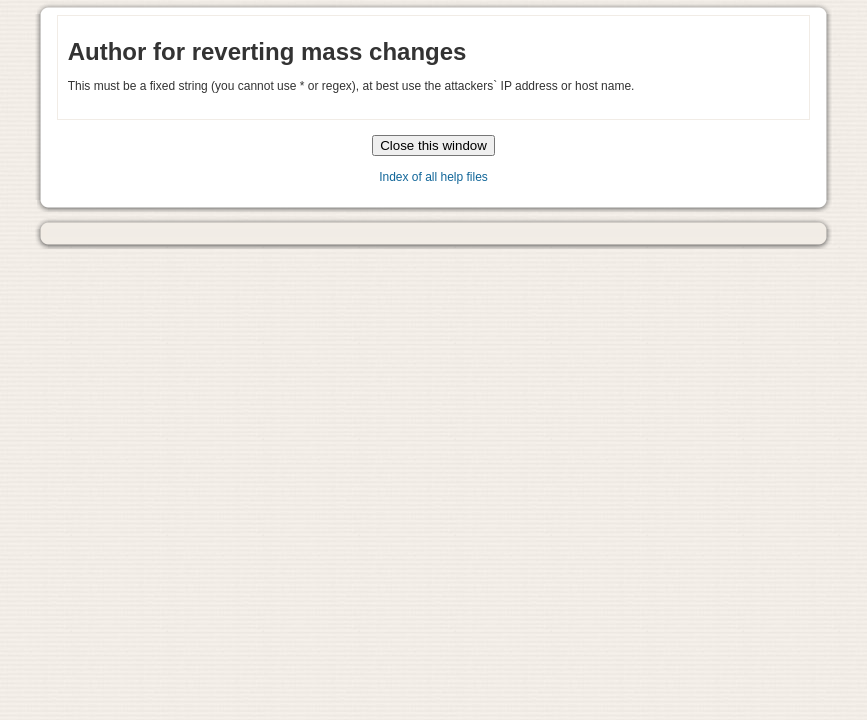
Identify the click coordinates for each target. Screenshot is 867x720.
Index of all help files (433, 177)
